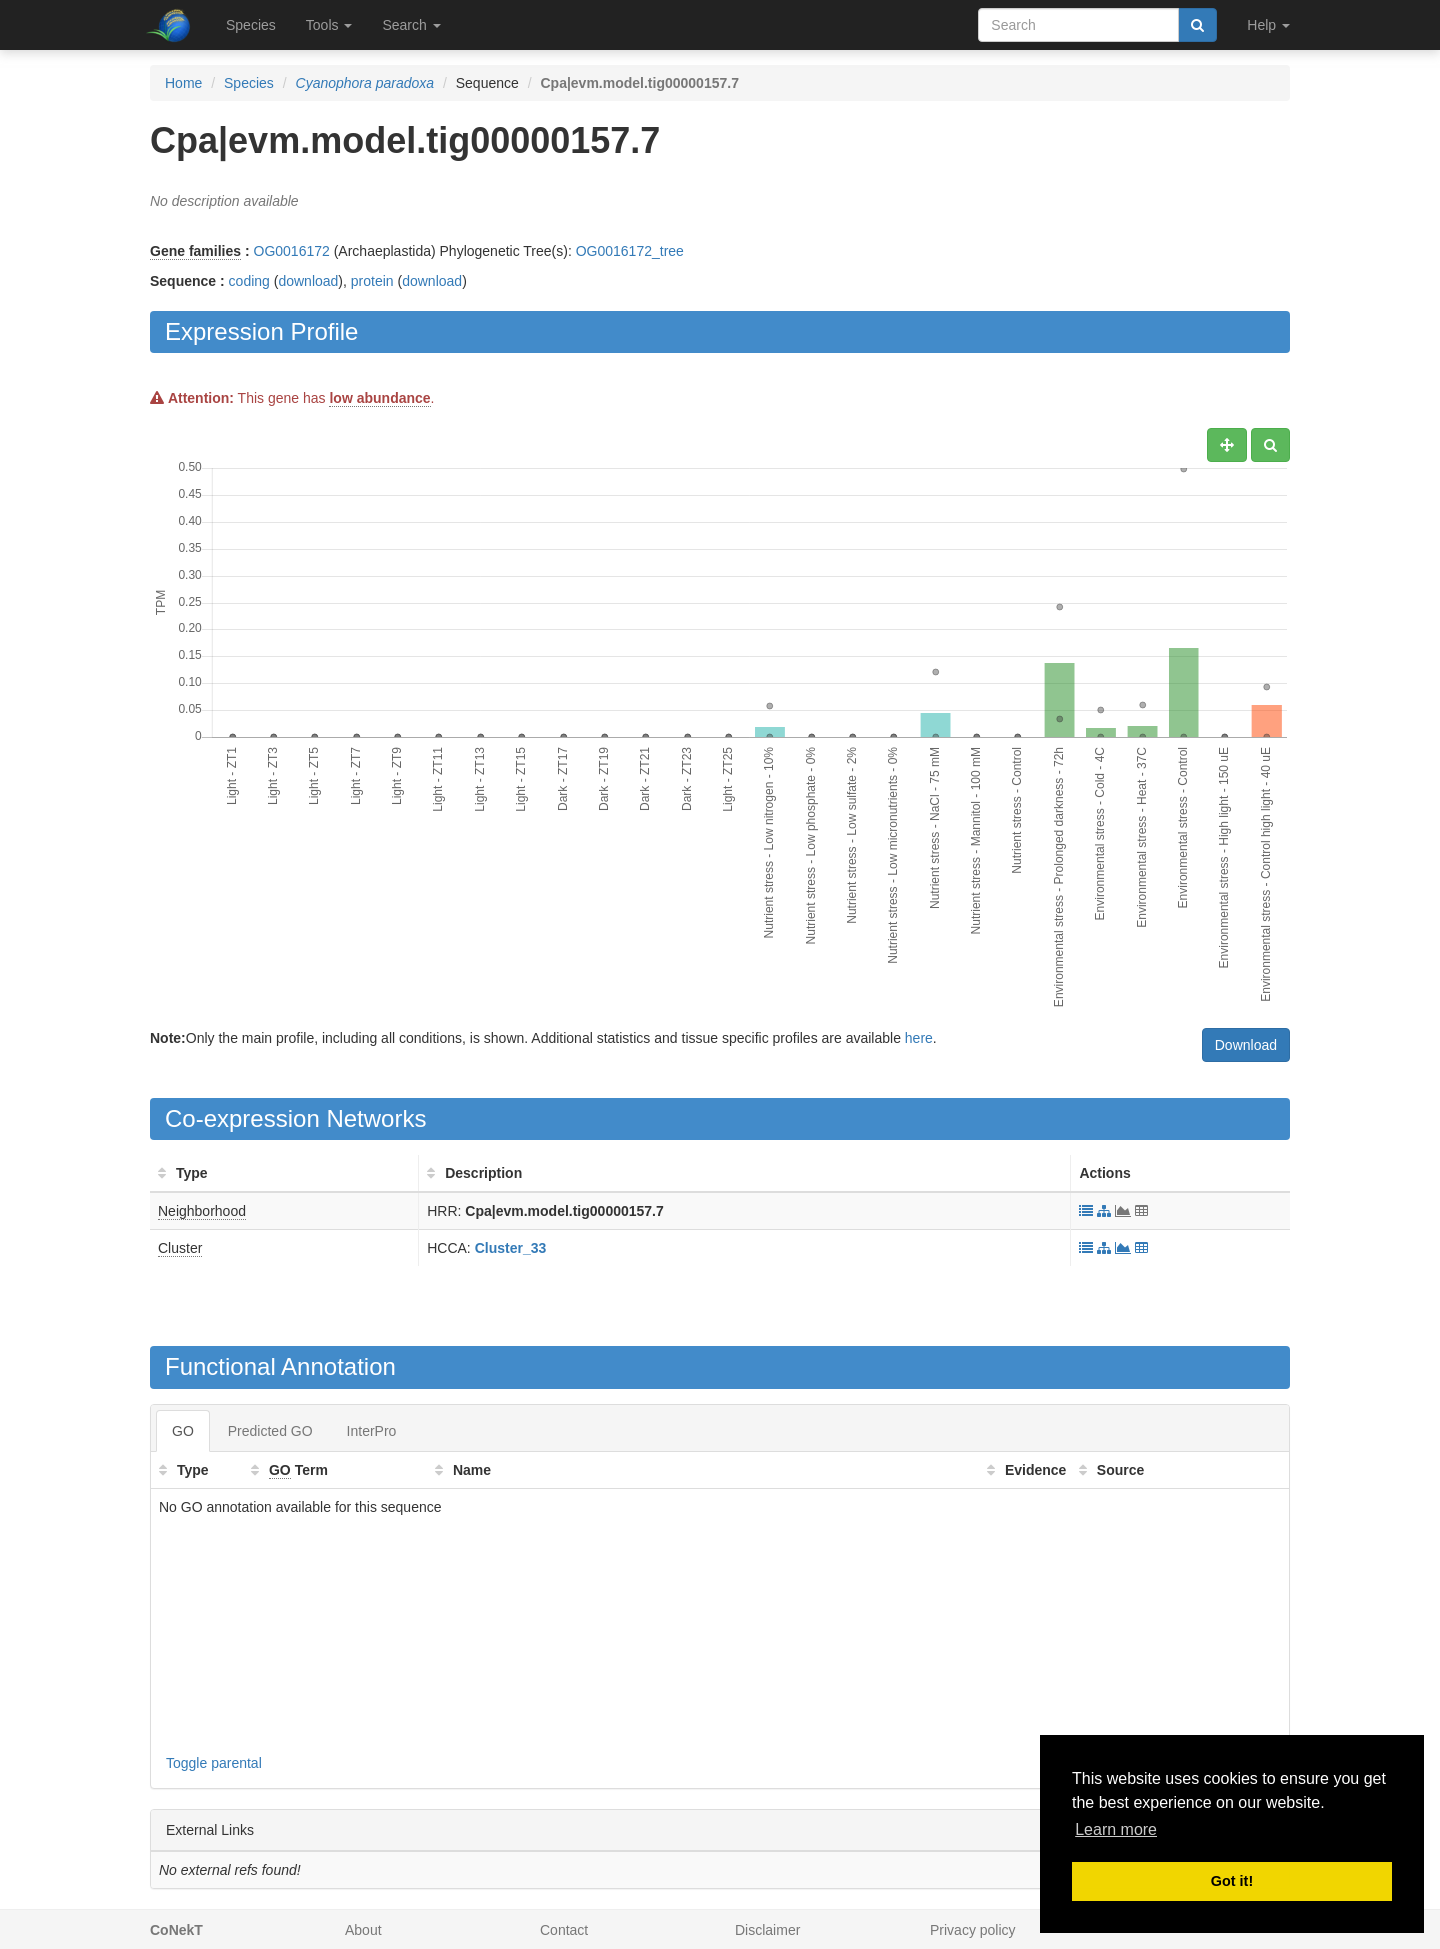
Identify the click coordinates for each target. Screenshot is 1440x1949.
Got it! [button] (1232, 1881)
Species (251, 25)
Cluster (180, 1248)
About (363, 1930)
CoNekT (176, 1930)
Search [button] (411, 25)
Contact (564, 1930)
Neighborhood (202, 1211)
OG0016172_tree (630, 251)
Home (183, 83)
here (919, 1038)
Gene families (195, 251)
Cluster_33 (511, 1248)
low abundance (379, 398)
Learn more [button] (1116, 1829)
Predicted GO (270, 1431)
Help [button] (1268, 25)
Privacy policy (973, 1930)
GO (183, 1431)
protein (372, 281)
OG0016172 (292, 251)
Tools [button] (329, 25)
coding (249, 281)
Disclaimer (767, 1930)
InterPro (372, 1431)
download (308, 281)
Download (1246, 1045)
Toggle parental (214, 1763)
